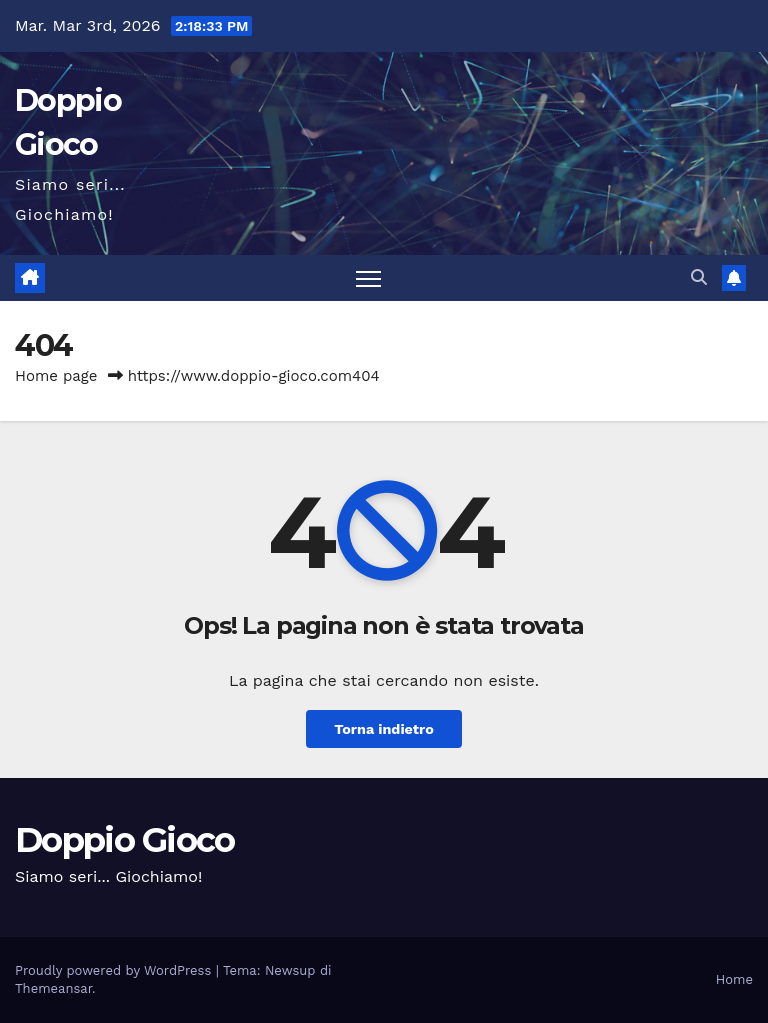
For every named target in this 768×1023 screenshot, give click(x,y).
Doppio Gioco (125, 840)
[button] (699, 277)
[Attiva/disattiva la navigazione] (368, 278)
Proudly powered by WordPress (115, 970)
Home (734, 979)
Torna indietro (384, 729)
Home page (56, 376)
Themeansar (53, 988)
